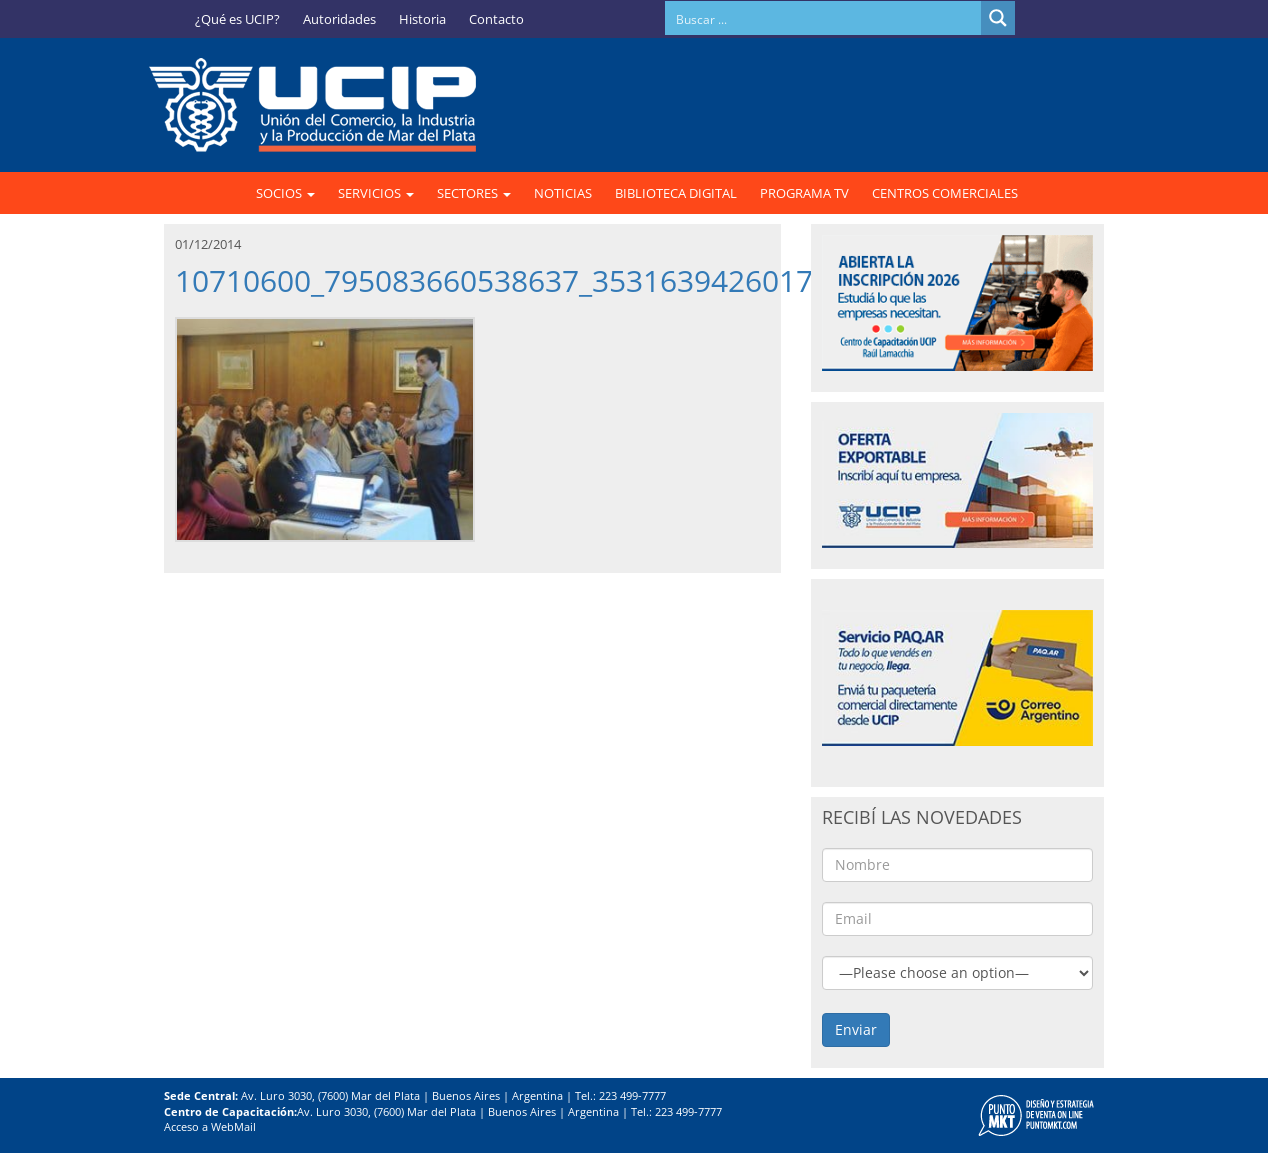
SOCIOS (285, 193)
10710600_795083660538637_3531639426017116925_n (560, 280)
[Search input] (824, 18)
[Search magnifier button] (998, 18)
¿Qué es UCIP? (237, 19)
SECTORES (474, 193)
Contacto (496, 19)
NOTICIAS (563, 193)
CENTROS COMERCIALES (945, 193)
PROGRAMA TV (804, 193)
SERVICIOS (376, 193)
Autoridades (339, 19)
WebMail (233, 1126)
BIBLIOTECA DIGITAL (676, 193)
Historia (422, 19)
